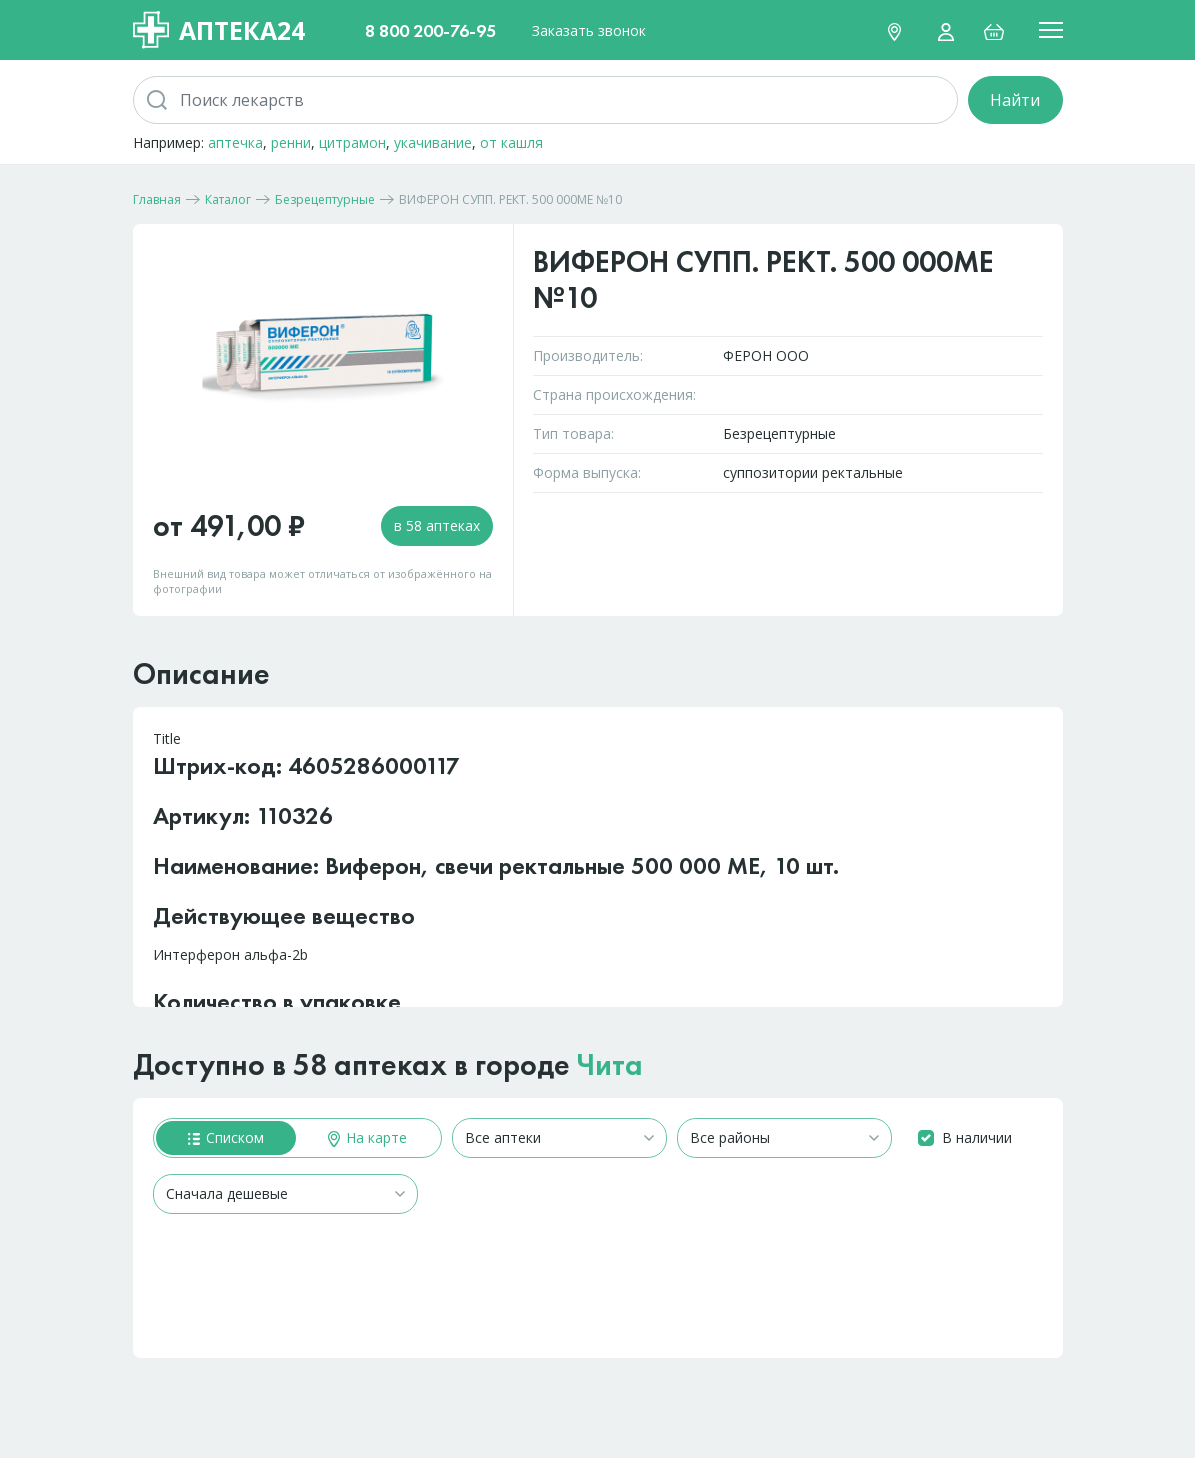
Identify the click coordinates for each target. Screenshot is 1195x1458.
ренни (291, 142)
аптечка (235, 142)
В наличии (977, 1137)
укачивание (433, 142)
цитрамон (352, 142)
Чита (610, 1065)
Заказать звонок (589, 30)
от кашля (511, 142)
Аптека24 (219, 30)
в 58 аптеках (437, 525)
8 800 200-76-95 (430, 30)
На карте (367, 1137)
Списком (226, 1137)
